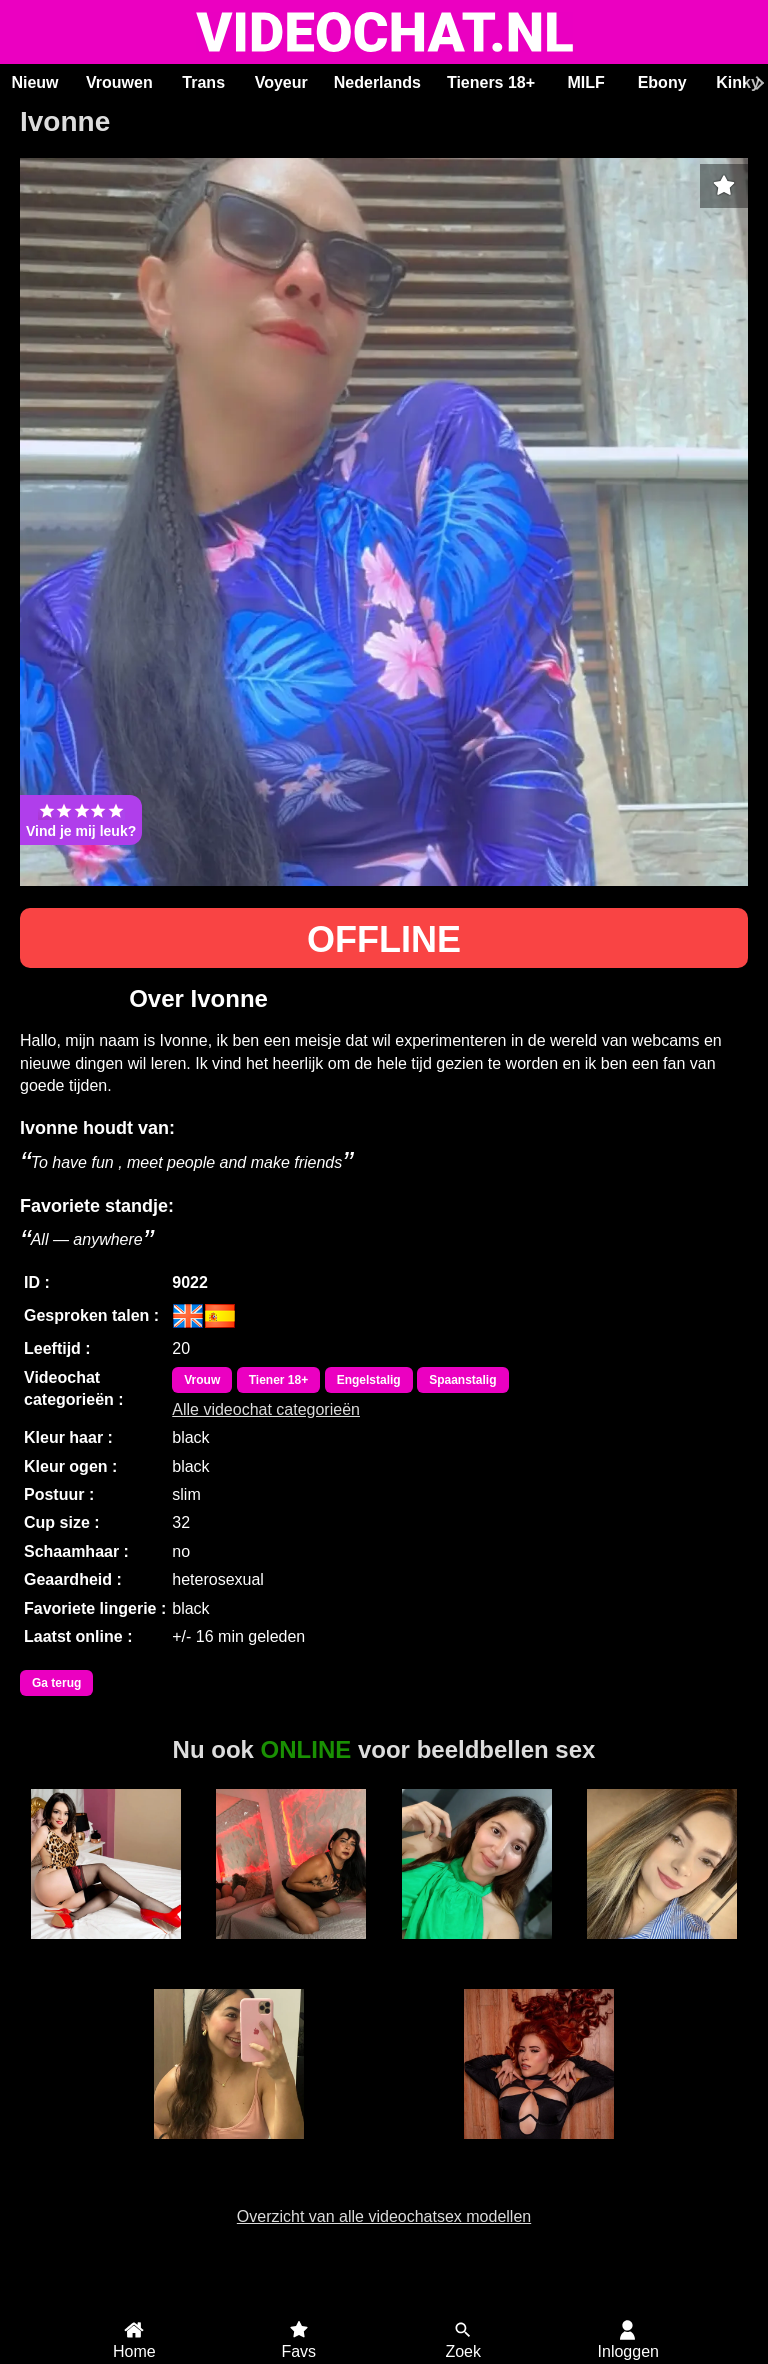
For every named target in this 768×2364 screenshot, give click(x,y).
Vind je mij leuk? (81, 820)
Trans (203, 82)
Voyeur (281, 82)
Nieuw (34, 82)
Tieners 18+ (491, 82)
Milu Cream (477, 1950)
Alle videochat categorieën (266, 1409)
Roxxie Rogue (538, 2150)
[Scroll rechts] (757, 83)
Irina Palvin (291, 1950)
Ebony (662, 82)
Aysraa (662, 1950)
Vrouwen (119, 82)
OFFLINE (384, 939)
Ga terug (56, 1683)
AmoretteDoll (106, 1950)
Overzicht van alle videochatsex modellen (384, 2216)
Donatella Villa (229, 2150)
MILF (585, 82)
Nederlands (377, 82)
